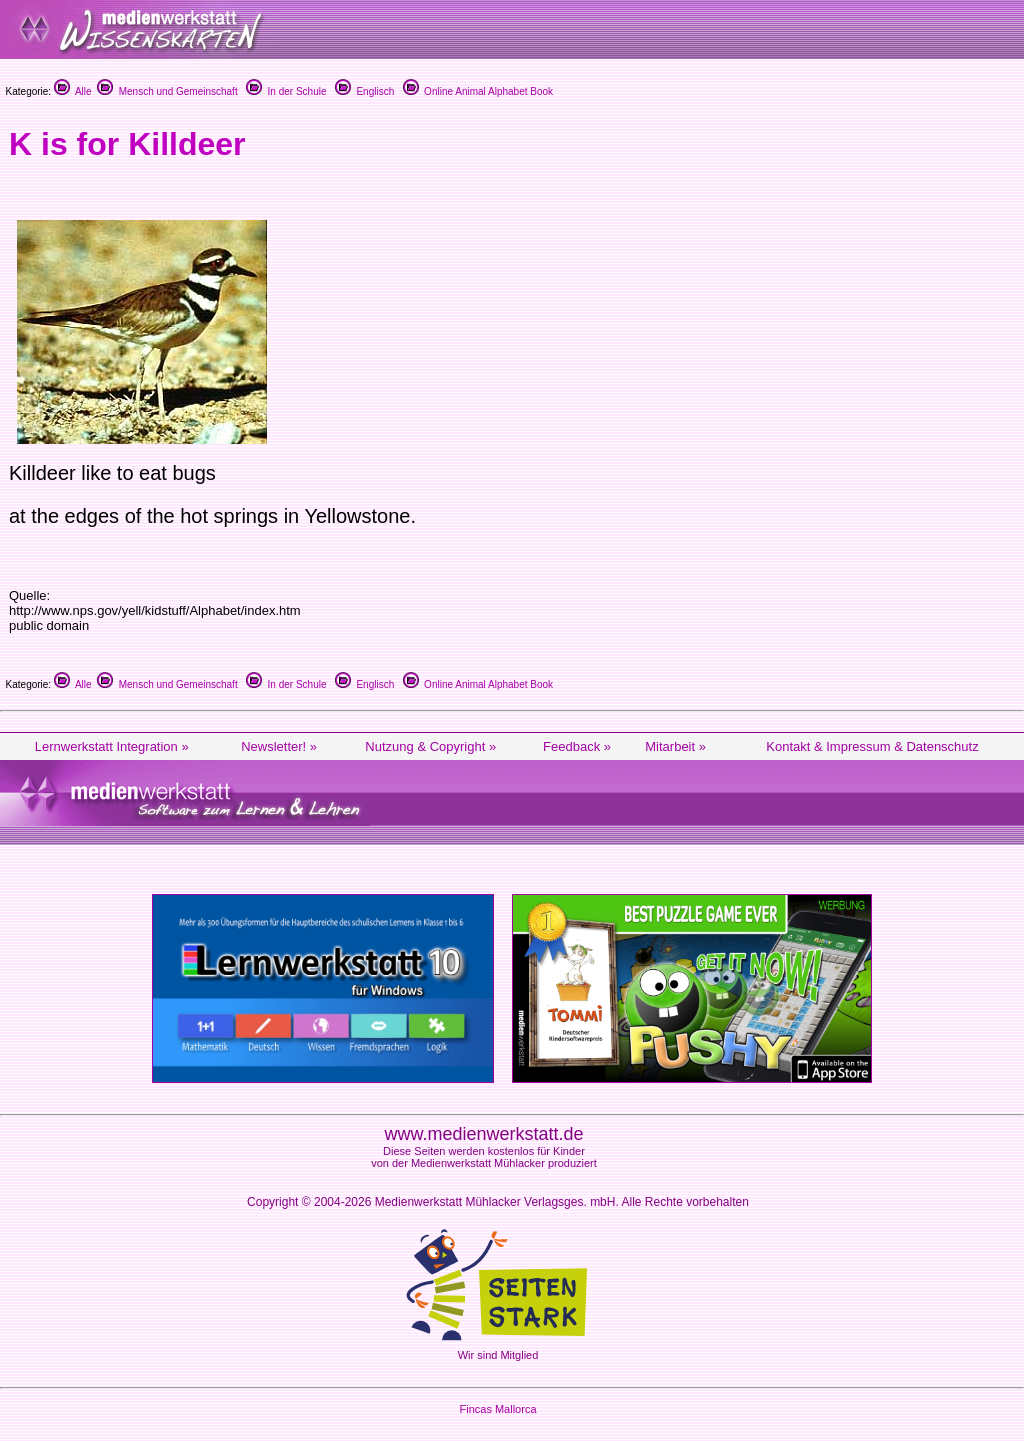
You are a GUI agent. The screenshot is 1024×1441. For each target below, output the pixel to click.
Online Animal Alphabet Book (478, 91)
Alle (73, 91)
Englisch (364, 91)
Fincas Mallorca (497, 1409)
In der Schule (286, 91)
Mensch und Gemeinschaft (167, 91)
